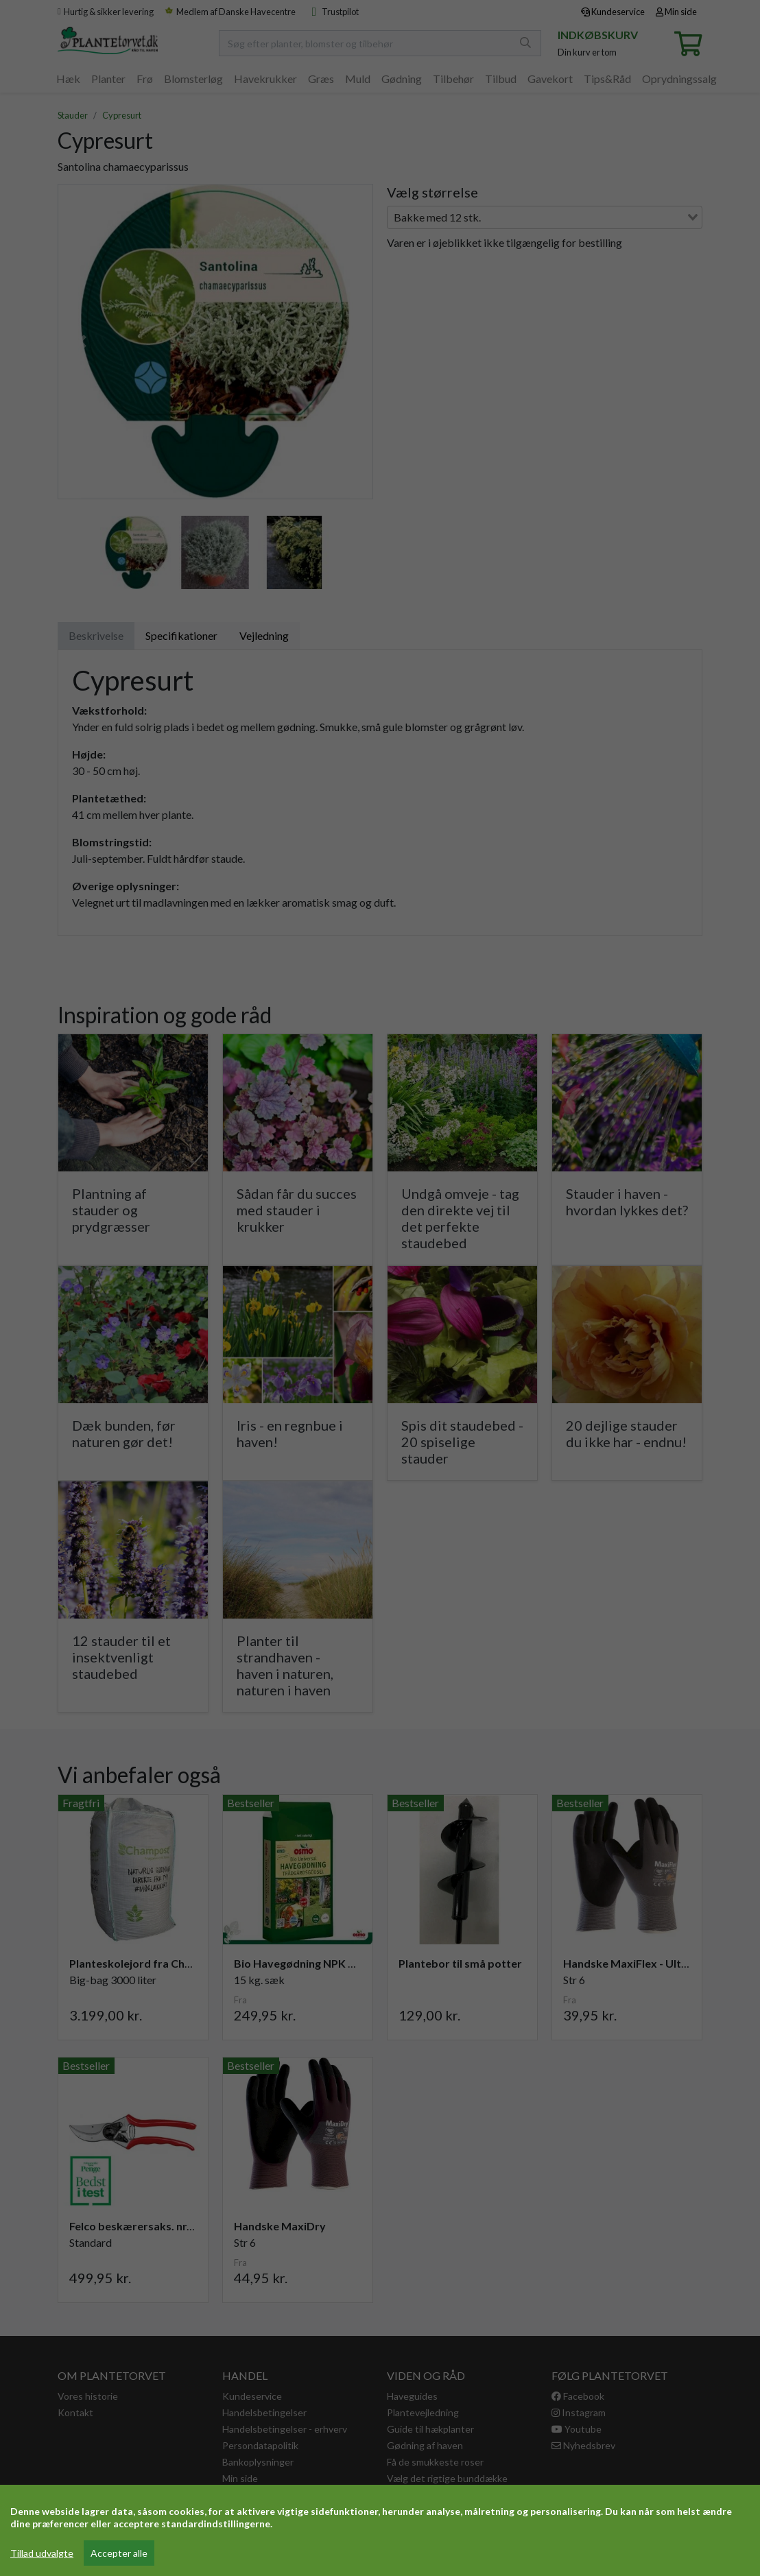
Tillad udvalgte (41, 2553)
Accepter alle (119, 2553)
